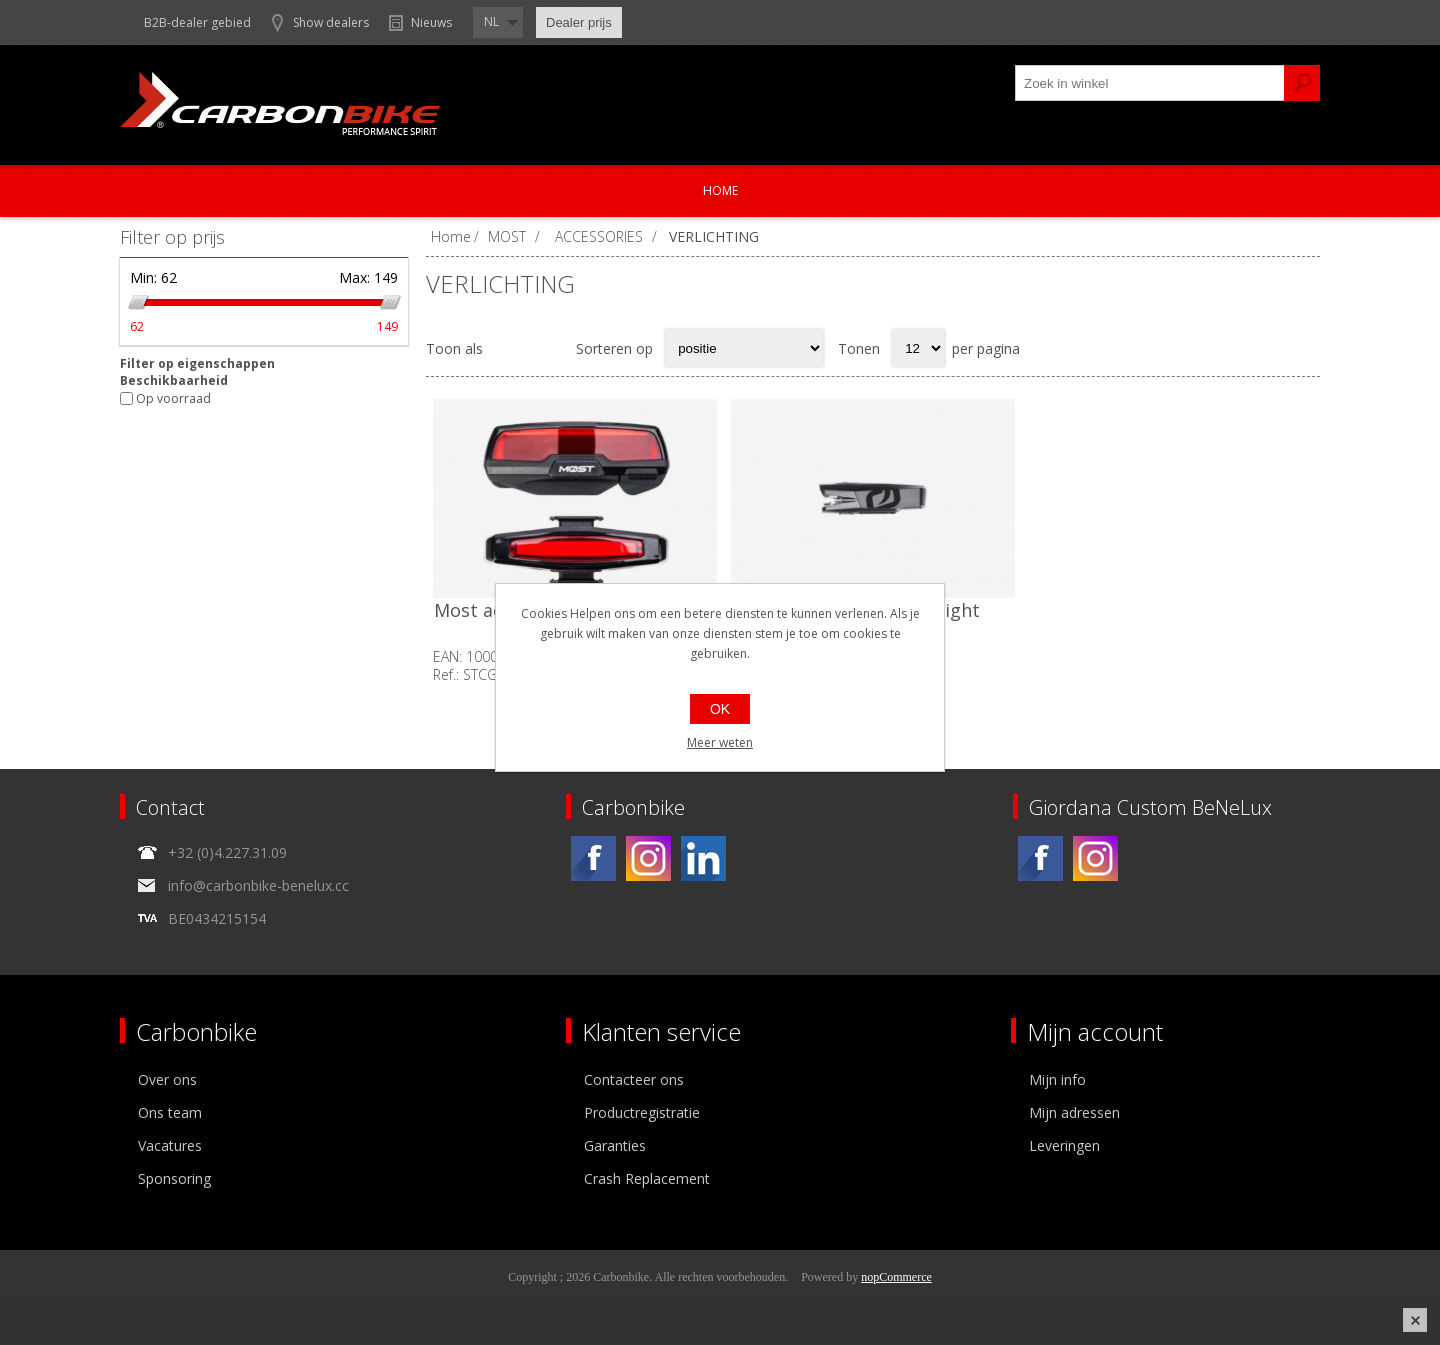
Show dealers (331, 22)
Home (720, 190)
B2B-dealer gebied (197, 22)
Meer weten (720, 742)
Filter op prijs (172, 237)
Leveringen (1064, 1145)
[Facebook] (593, 858)
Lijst (548, 348)
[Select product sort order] (744, 348)
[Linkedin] (703, 858)
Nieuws (431, 22)
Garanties (615, 1145)
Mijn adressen (1074, 1112)
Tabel (509, 348)
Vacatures (170, 1145)
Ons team (170, 1112)
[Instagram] (648, 858)
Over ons (167, 1079)
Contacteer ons (634, 1079)
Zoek (1302, 83)
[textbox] (1150, 83)
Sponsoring (174, 1178)
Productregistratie (642, 1112)
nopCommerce (896, 1277)
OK (720, 709)
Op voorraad (173, 398)
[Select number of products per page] (918, 348)
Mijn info (1057, 1079)
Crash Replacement (647, 1178)
